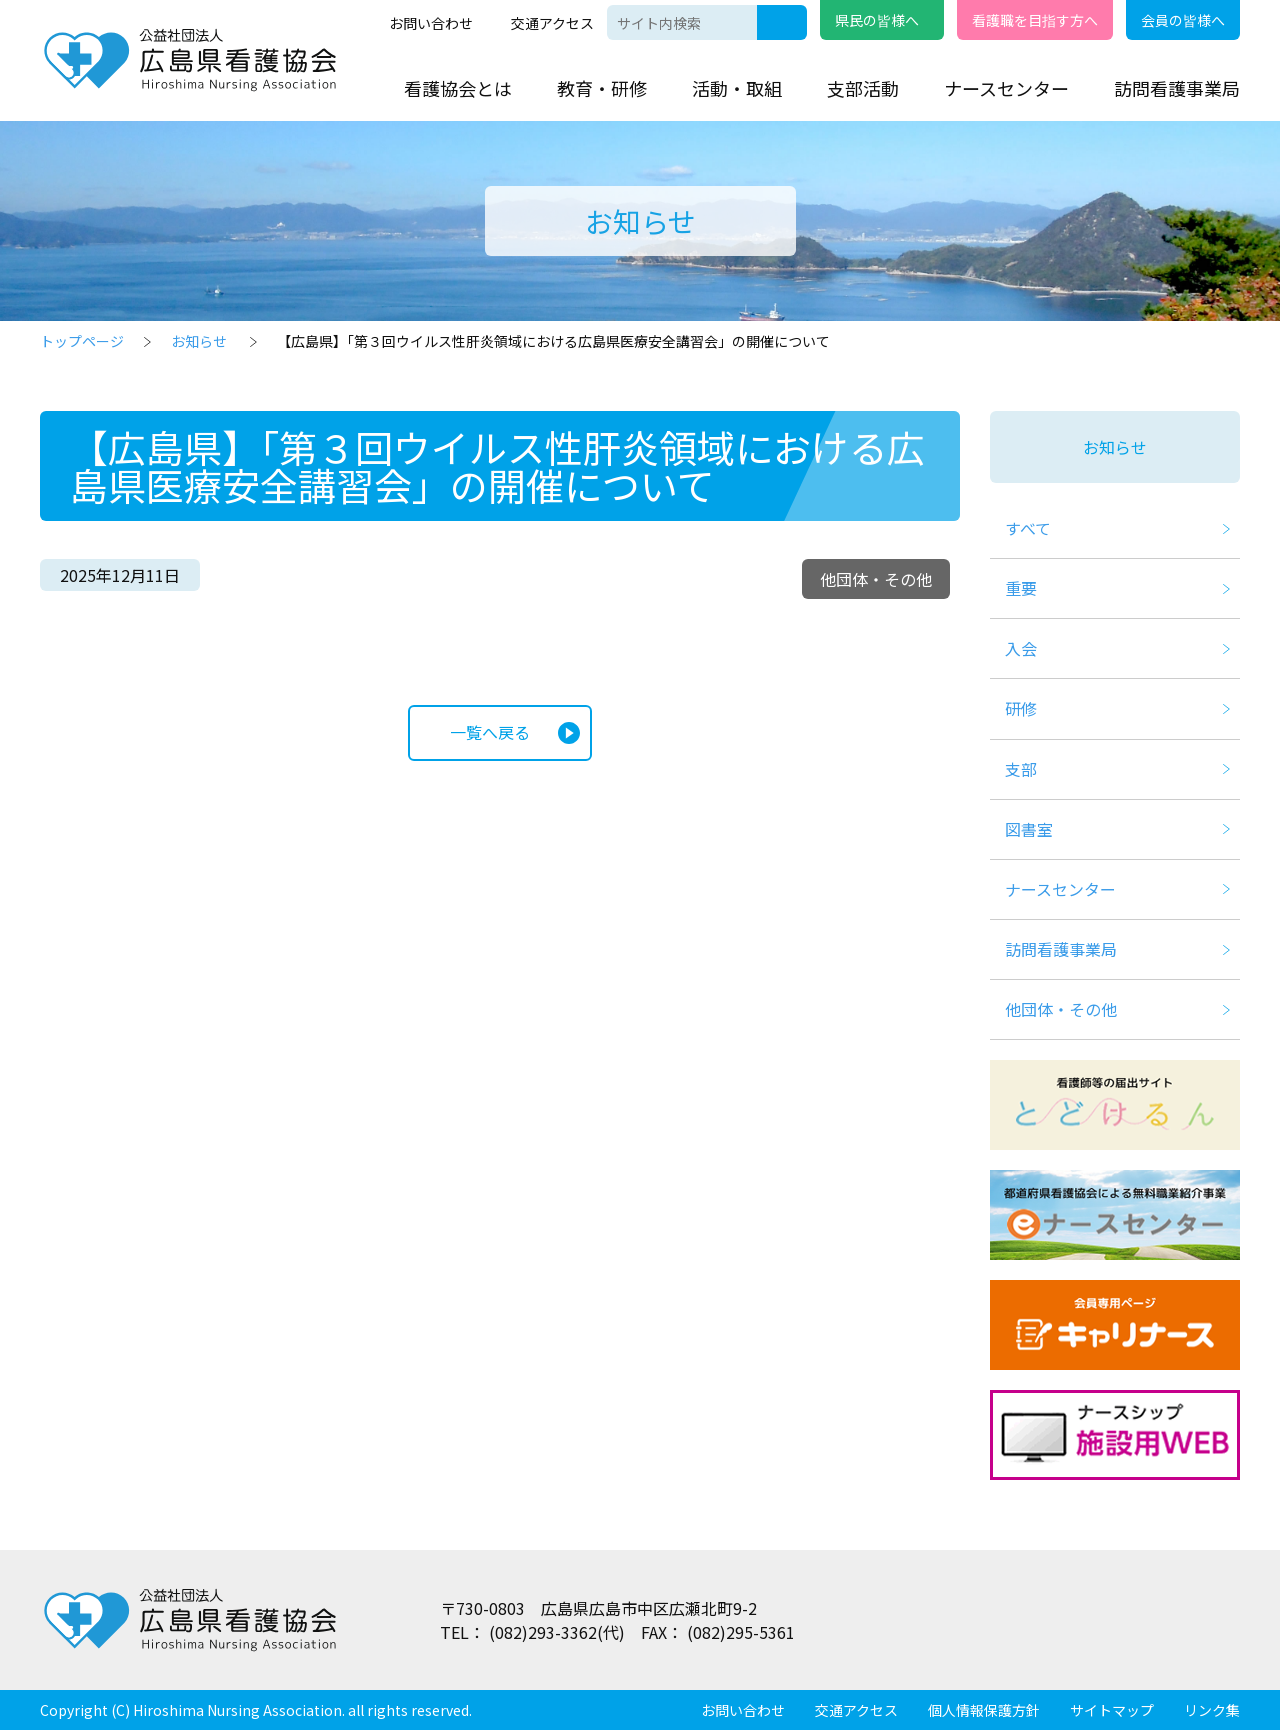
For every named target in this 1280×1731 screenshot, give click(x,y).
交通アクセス (552, 23)
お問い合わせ (431, 23)
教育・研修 (602, 88)
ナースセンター (1006, 88)
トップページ (82, 341)
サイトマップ (1112, 1711)
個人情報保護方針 (984, 1711)
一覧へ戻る (490, 733)
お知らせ (199, 341)
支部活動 (863, 88)
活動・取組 (737, 88)
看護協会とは (458, 88)
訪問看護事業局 (1177, 88)
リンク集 (1212, 1711)
